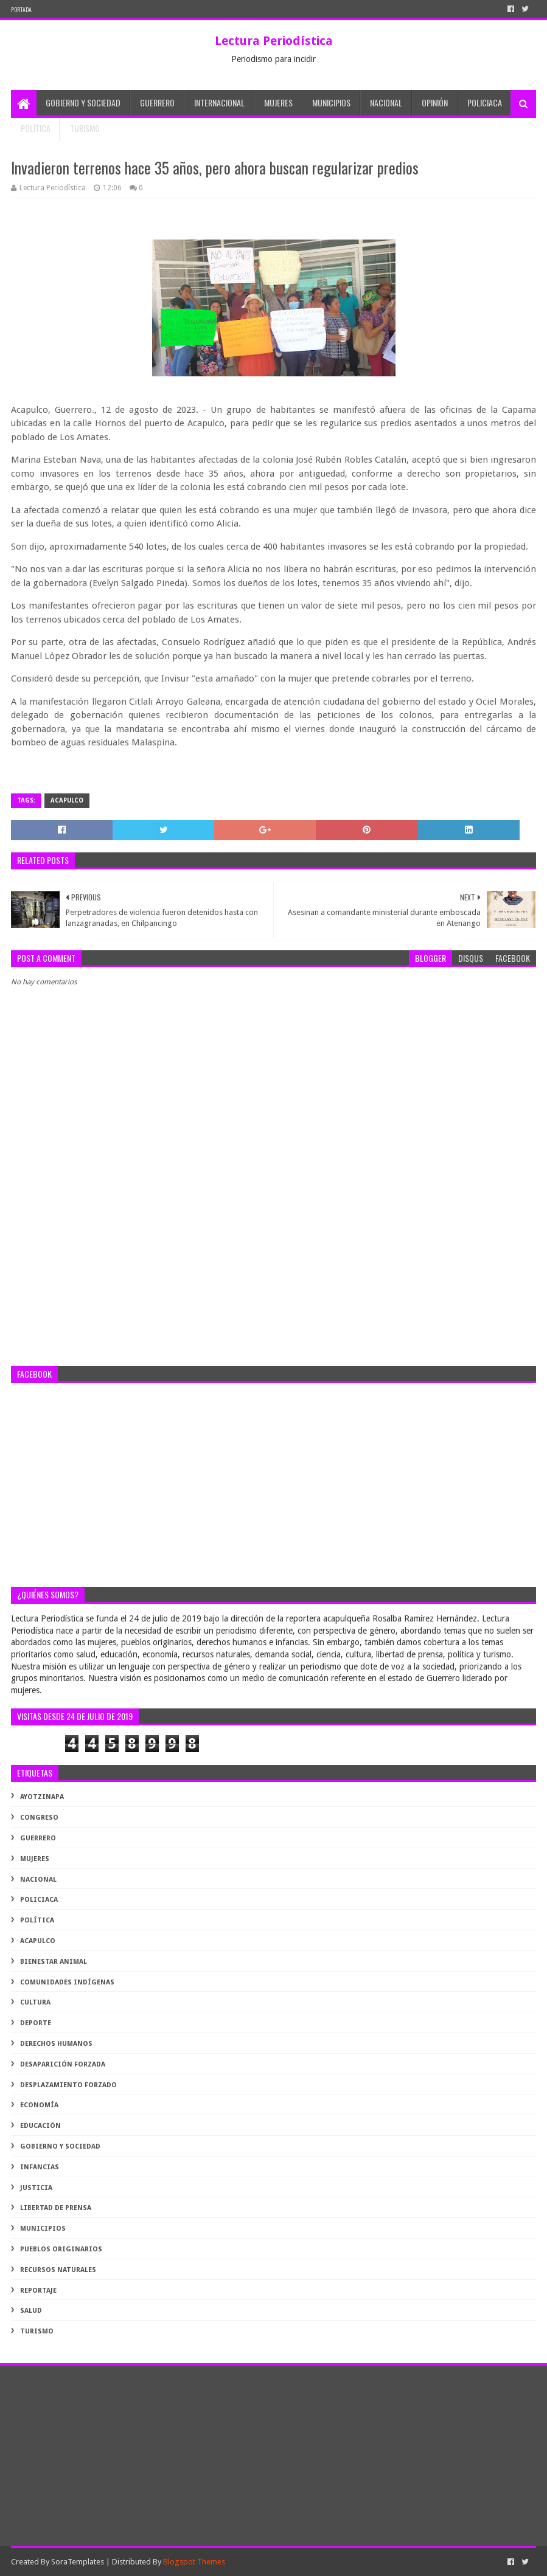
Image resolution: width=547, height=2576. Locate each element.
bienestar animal (53, 1962)
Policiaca (484, 102)
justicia (36, 2188)
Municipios (331, 102)
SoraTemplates (77, 2561)
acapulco (67, 800)
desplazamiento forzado (68, 2085)
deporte (35, 2023)
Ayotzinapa (42, 1797)
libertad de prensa (55, 2208)
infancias (39, 2167)
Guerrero (157, 102)
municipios (43, 2228)
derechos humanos (56, 2044)
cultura (35, 2002)
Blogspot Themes (194, 2561)
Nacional (386, 102)
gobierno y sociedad (60, 2146)
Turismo (85, 128)
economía (39, 2105)
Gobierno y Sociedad (83, 102)
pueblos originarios (61, 2249)
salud (31, 2311)
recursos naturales (58, 2270)
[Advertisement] (273, 1269)
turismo (37, 2331)
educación (40, 2126)
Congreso (39, 1818)
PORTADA (21, 9)
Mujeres (278, 102)
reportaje (38, 2291)
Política (36, 128)
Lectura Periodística (274, 40)
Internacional (219, 102)
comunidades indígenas (67, 1982)
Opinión (435, 102)
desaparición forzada (62, 2064)
